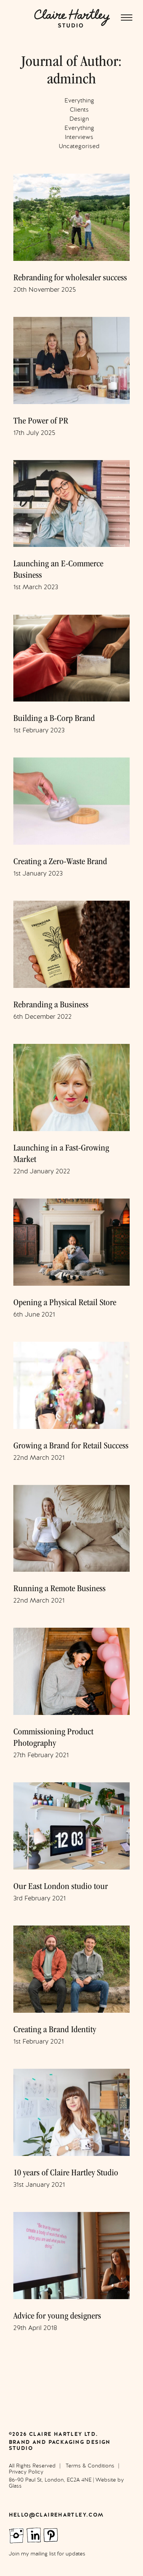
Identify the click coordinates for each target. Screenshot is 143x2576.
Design (79, 119)
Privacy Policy (26, 2471)
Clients (79, 109)
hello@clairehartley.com (56, 2514)
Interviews (79, 137)
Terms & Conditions (90, 2465)
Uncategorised (79, 146)
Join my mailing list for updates (47, 2553)
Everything (79, 100)
